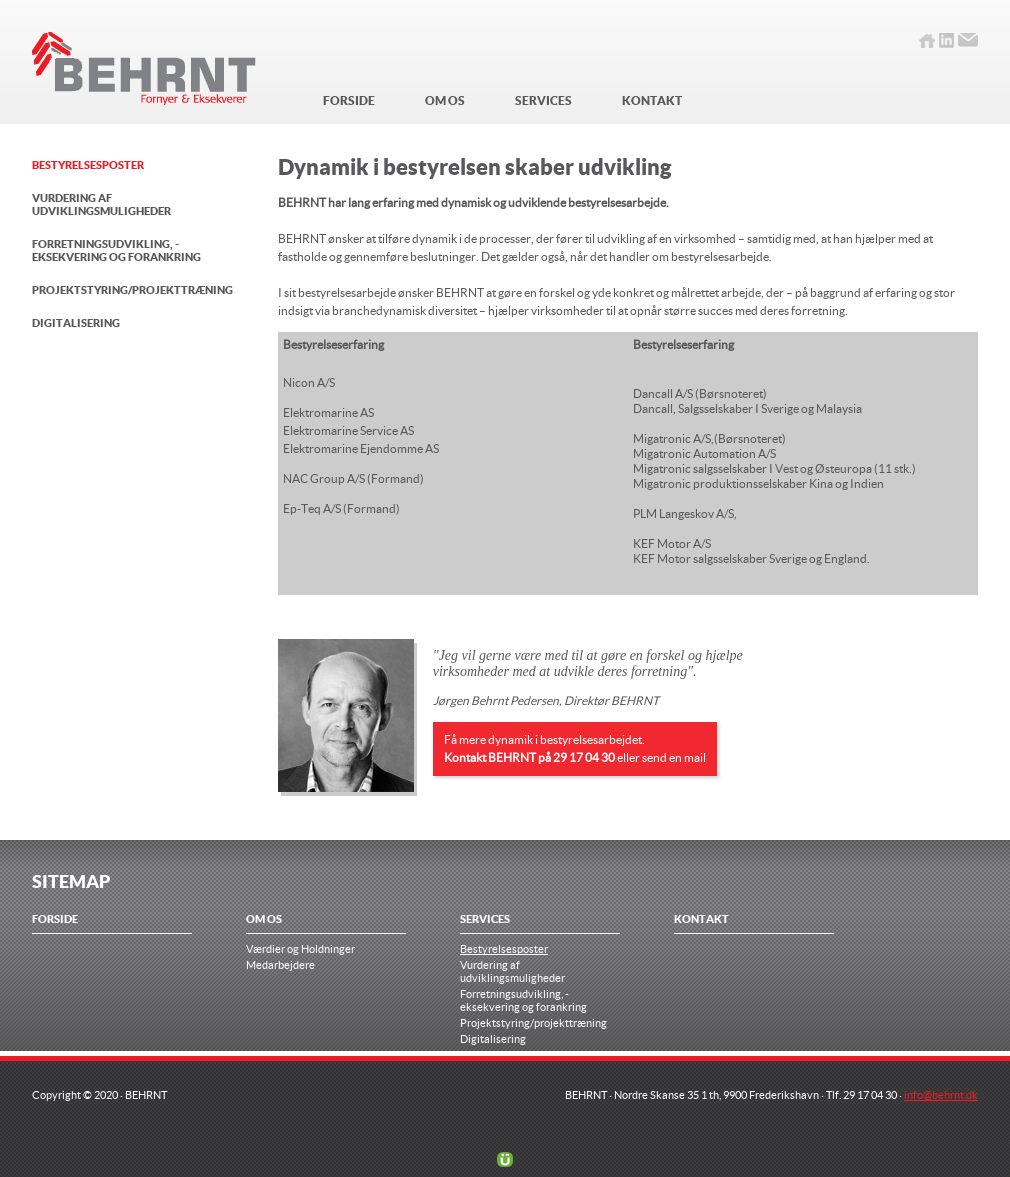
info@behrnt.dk (941, 1094)
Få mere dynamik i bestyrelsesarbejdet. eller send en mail (575, 748)
